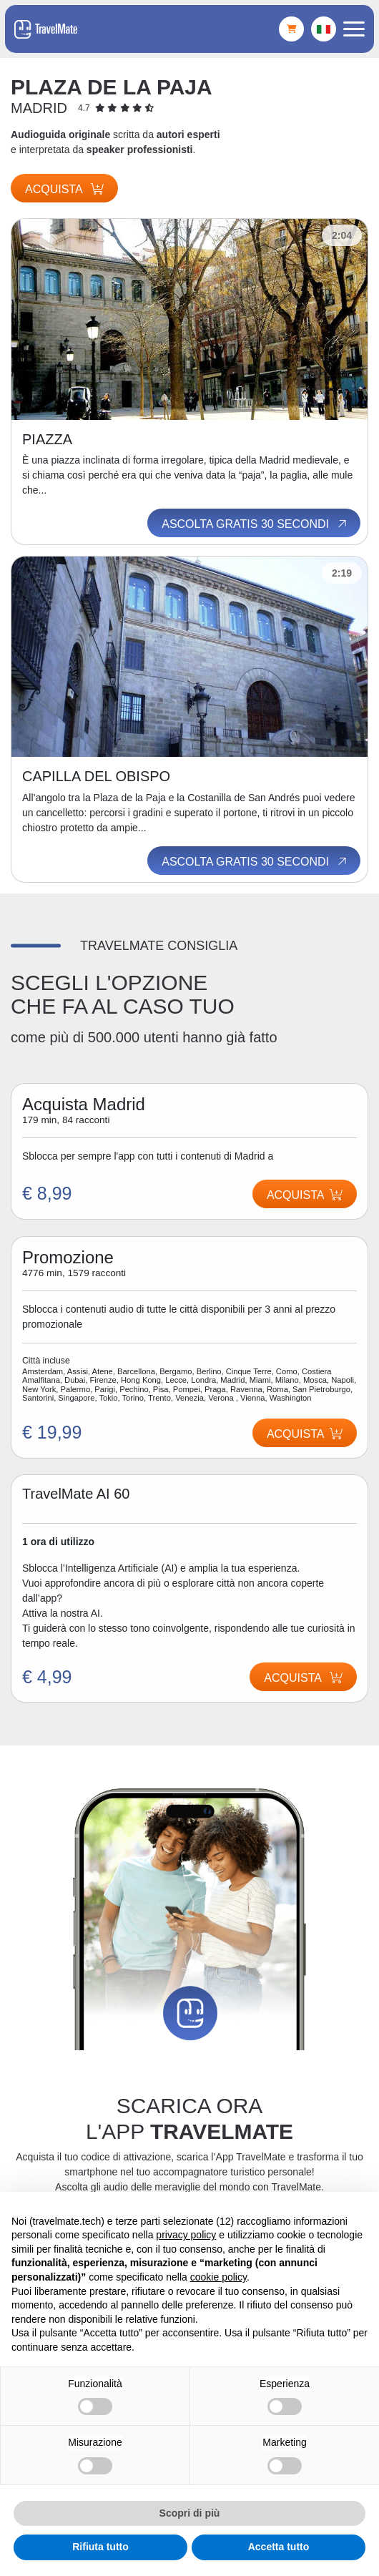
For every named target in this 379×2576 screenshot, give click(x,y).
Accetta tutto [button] (279, 2546)
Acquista (64, 189)
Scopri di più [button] (189, 2513)
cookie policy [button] (218, 2277)
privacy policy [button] (186, 2234)
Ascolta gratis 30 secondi (255, 523)
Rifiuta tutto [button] (100, 2546)
